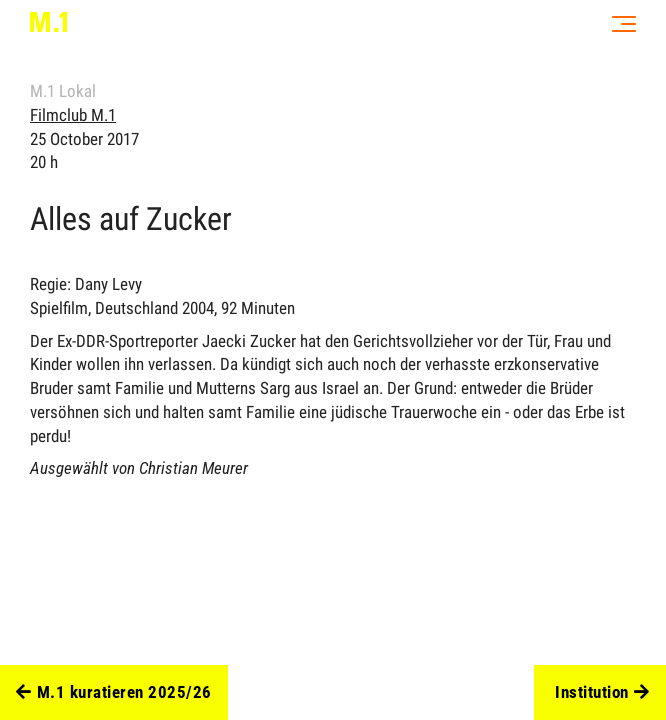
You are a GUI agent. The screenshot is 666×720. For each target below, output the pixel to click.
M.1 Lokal (63, 91)
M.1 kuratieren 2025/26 (114, 693)
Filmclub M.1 (73, 115)
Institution (602, 693)
